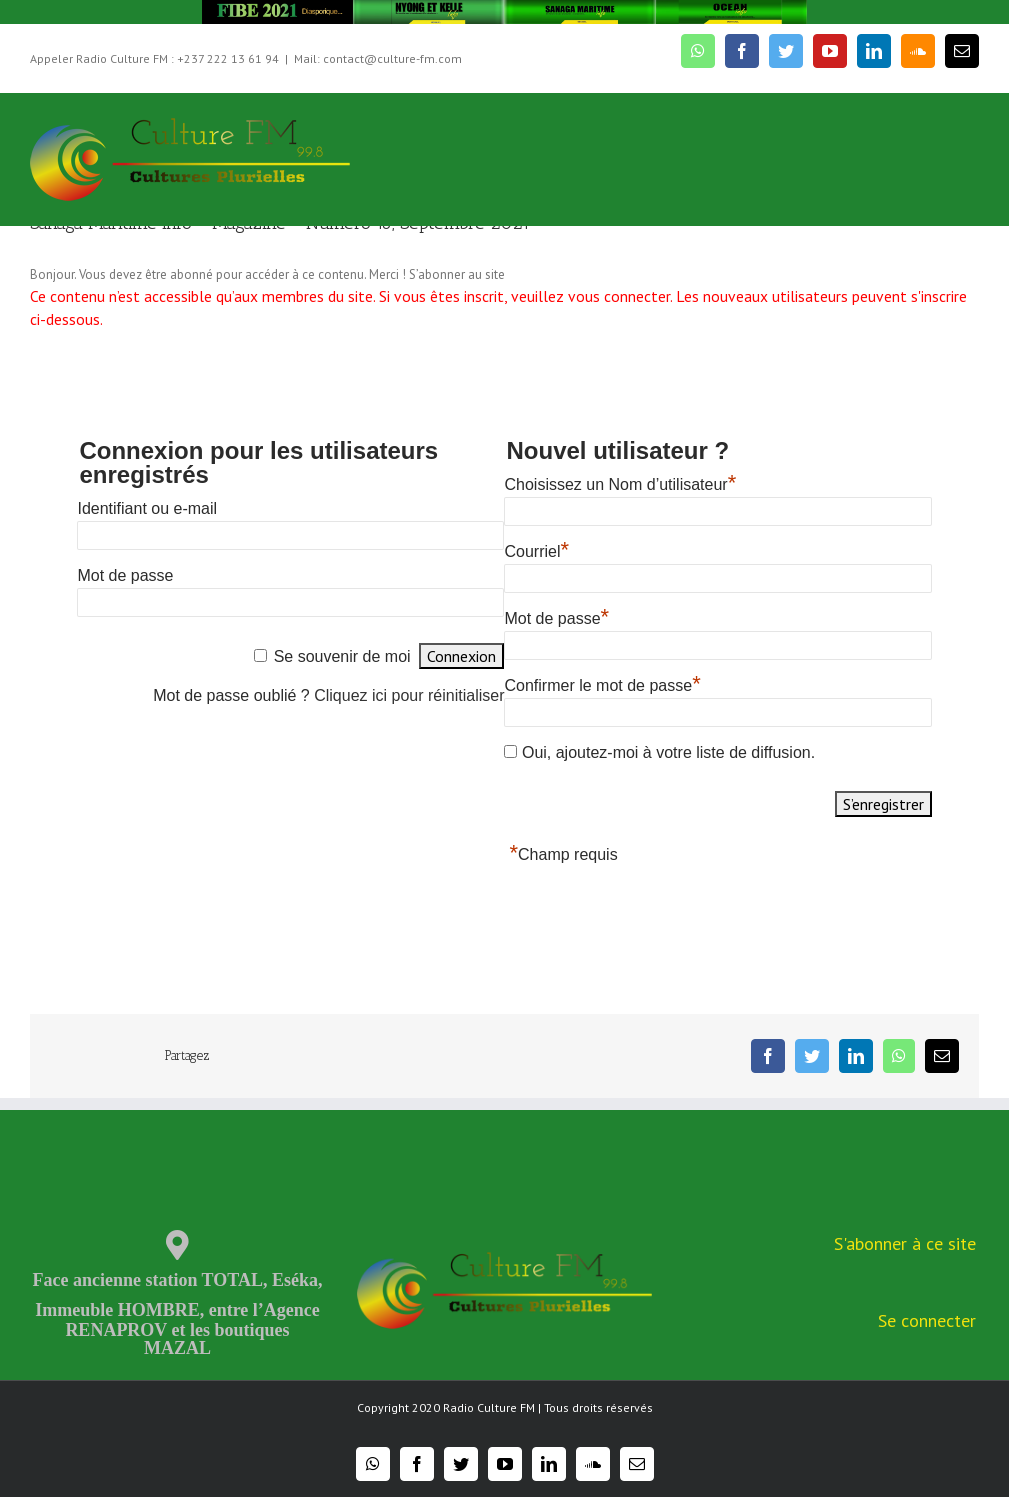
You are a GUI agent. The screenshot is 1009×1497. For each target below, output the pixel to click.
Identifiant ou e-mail (147, 508)
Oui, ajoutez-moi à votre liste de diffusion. (659, 752)
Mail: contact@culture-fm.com (378, 58)
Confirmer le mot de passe (602, 685)
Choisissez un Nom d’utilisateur (620, 484)
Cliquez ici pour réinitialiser (409, 695)
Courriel (536, 551)
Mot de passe (125, 575)
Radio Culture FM (489, 1407)
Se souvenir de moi (342, 656)
